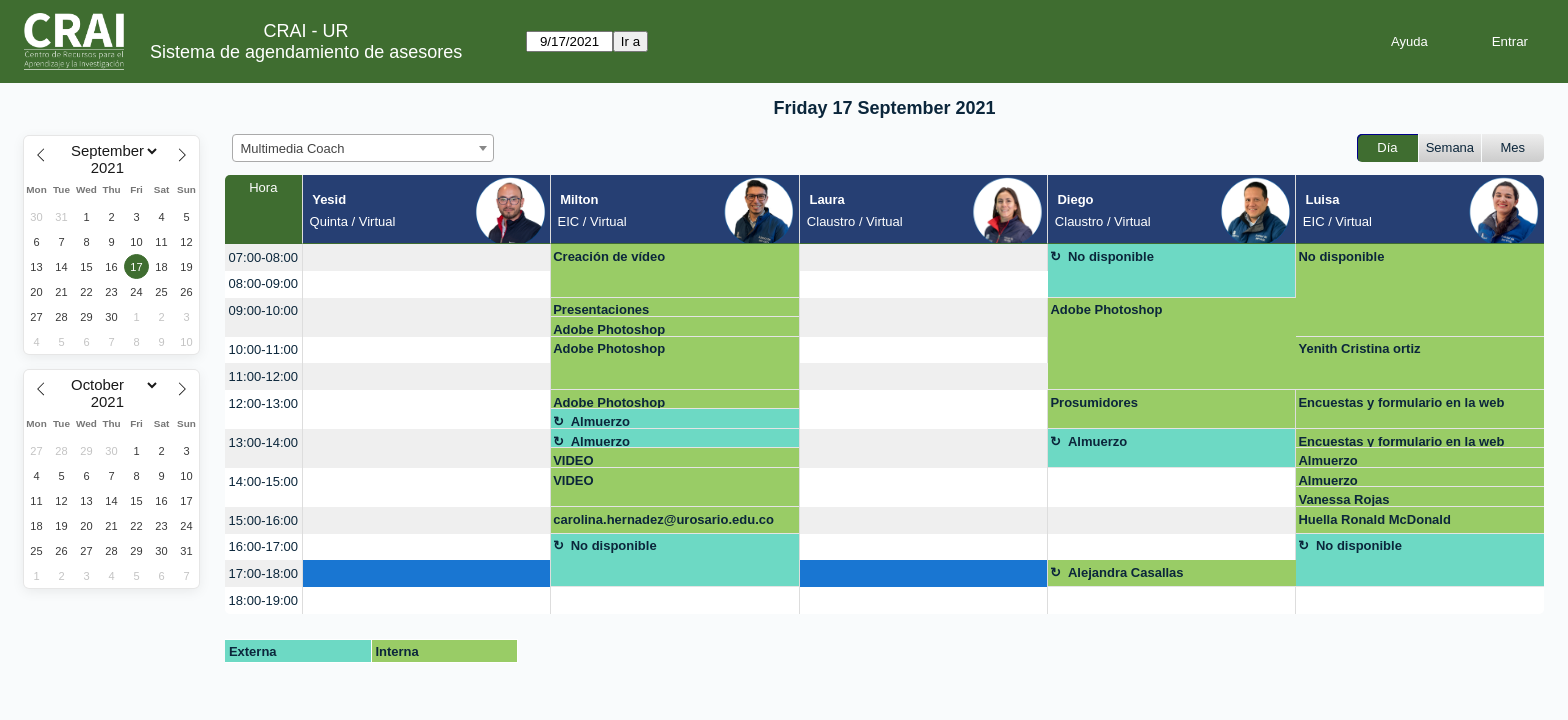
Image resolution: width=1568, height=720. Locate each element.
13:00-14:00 (263, 442)
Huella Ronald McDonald (1374, 519)
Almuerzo (600, 421)
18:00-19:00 (263, 600)
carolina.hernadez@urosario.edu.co (663, 519)
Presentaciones (601, 309)
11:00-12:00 (263, 376)
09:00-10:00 (263, 310)
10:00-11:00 (263, 349)
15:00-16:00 (263, 520)
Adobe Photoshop (609, 329)
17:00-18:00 (263, 573)
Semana (1450, 147)
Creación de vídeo (609, 256)
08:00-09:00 (263, 283)
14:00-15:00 (263, 481)
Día (1387, 147)
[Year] (112, 168)
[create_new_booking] (426, 257)
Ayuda (1409, 41)
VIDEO (573, 460)
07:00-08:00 (263, 257)
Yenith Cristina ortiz (1359, 348)
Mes (1513, 147)
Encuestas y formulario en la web (1401, 402)
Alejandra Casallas (1126, 572)
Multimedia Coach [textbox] (293, 148)
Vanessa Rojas (1343, 499)
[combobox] (363, 148)
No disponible (1111, 256)
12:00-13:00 (263, 403)
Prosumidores (1093, 402)
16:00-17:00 (263, 546)
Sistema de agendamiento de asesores (306, 52)
